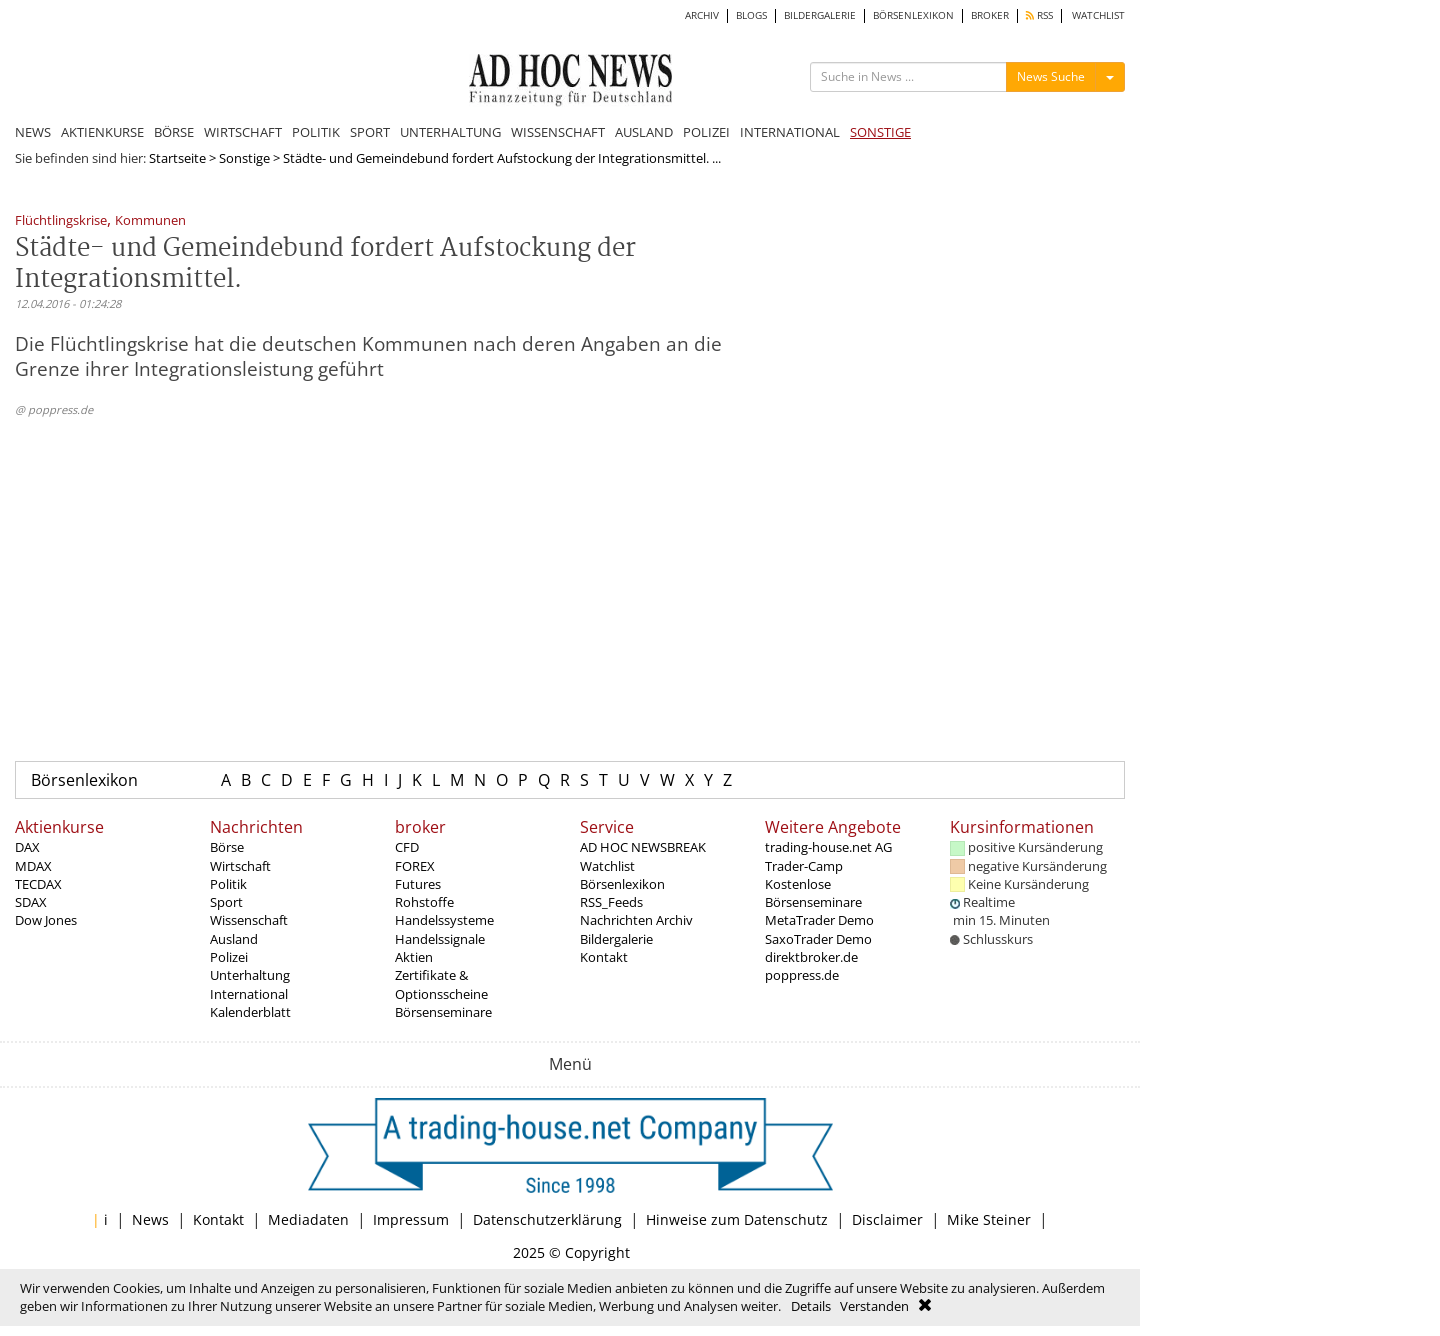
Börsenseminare (443, 1012)
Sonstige (244, 158)
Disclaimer (887, 1219)
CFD (407, 847)
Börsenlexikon (84, 780)
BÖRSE (174, 132)
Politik (228, 884)
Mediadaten (308, 1219)
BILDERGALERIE (820, 15)
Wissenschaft (249, 920)
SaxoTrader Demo (818, 939)
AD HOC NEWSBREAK (643, 847)
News (150, 1219)
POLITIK (316, 132)
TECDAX (38, 884)
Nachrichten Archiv (636, 920)
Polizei (229, 957)
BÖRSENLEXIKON (913, 15)
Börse (227, 847)
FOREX (415, 866)
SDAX (31, 902)
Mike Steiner (989, 1219)
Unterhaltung (250, 975)
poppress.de (802, 975)
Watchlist (607, 866)
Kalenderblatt (250, 1012)
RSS (1039, 15)
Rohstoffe (424, 902)
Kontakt (604, 957)
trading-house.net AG (828, 847)
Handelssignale (440, 939)
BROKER (990, 15)
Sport (226, 902)
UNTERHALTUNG (450, 132)
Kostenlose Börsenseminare (813, 893)
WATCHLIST (1098, 15)
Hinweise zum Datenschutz (737, 1219)
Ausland (234, 939)
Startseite (177, 158)
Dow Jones (46, 920)
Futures (418, 884)
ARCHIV (702, 15)
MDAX (33, 866)
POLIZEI (706, 132)
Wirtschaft (240, 866)
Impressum (411, 1219)
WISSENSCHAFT (558, 132)
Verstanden (874, 1306)
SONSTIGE (880, 132)
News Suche (1051, 76)
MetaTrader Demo (819, 920)
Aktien (414, 957)
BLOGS (751, 15)
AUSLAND (644, 132)
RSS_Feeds (611, 902)
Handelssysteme (444, 920)
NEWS (33, 132)
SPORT (370, 132)
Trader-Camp (804, 866)
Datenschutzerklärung (547, 1219)
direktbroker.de (811, 957)
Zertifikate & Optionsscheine (441, 984)
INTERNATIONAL (790, 132)
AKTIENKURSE (102, 132)
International (249, 994)
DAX (27, 847)
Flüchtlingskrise (61, 221)
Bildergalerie (616, 939)
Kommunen (150, 221)
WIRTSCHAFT (243, 132)
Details (811, 1306)
